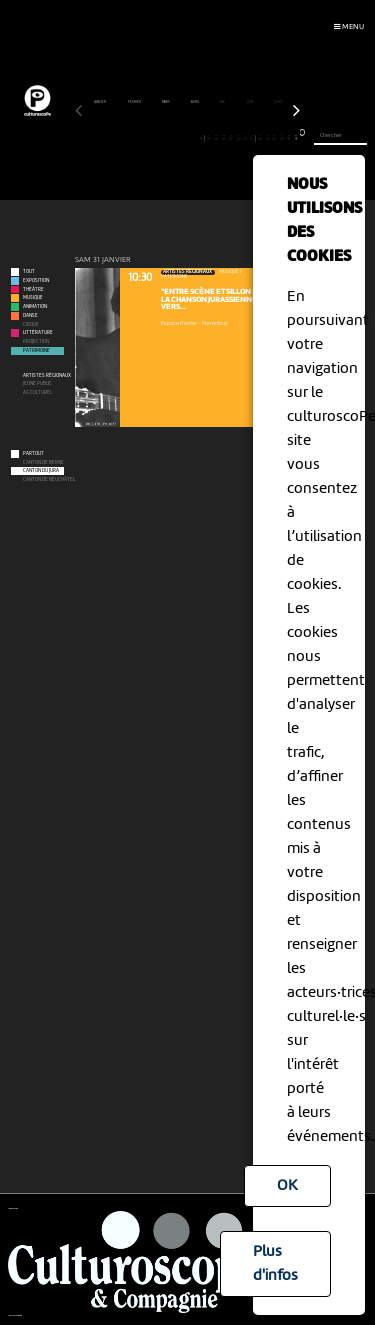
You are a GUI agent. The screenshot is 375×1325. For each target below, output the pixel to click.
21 (223, 138)
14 (173, 138)
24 (245, 138)
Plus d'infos (275, 1264)
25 (252, 138)
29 (281, 138)
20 (216, 138)
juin (250, 102)
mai (223, 102)
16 (187, 138)
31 (296, 138)
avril (195, 102)
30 (289, 138)
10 (144, 138)
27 (267, 138)
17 (194, 138)
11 (151, 138)
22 (231, 138)
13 (165, 138)
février (135, 102)
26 (260, 138)
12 (158, 138)
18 (202, 138)
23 (238, 138)
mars (166, 102)
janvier (100, 102)
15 (180, 138)
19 (209, 138)
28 (274, 138)
